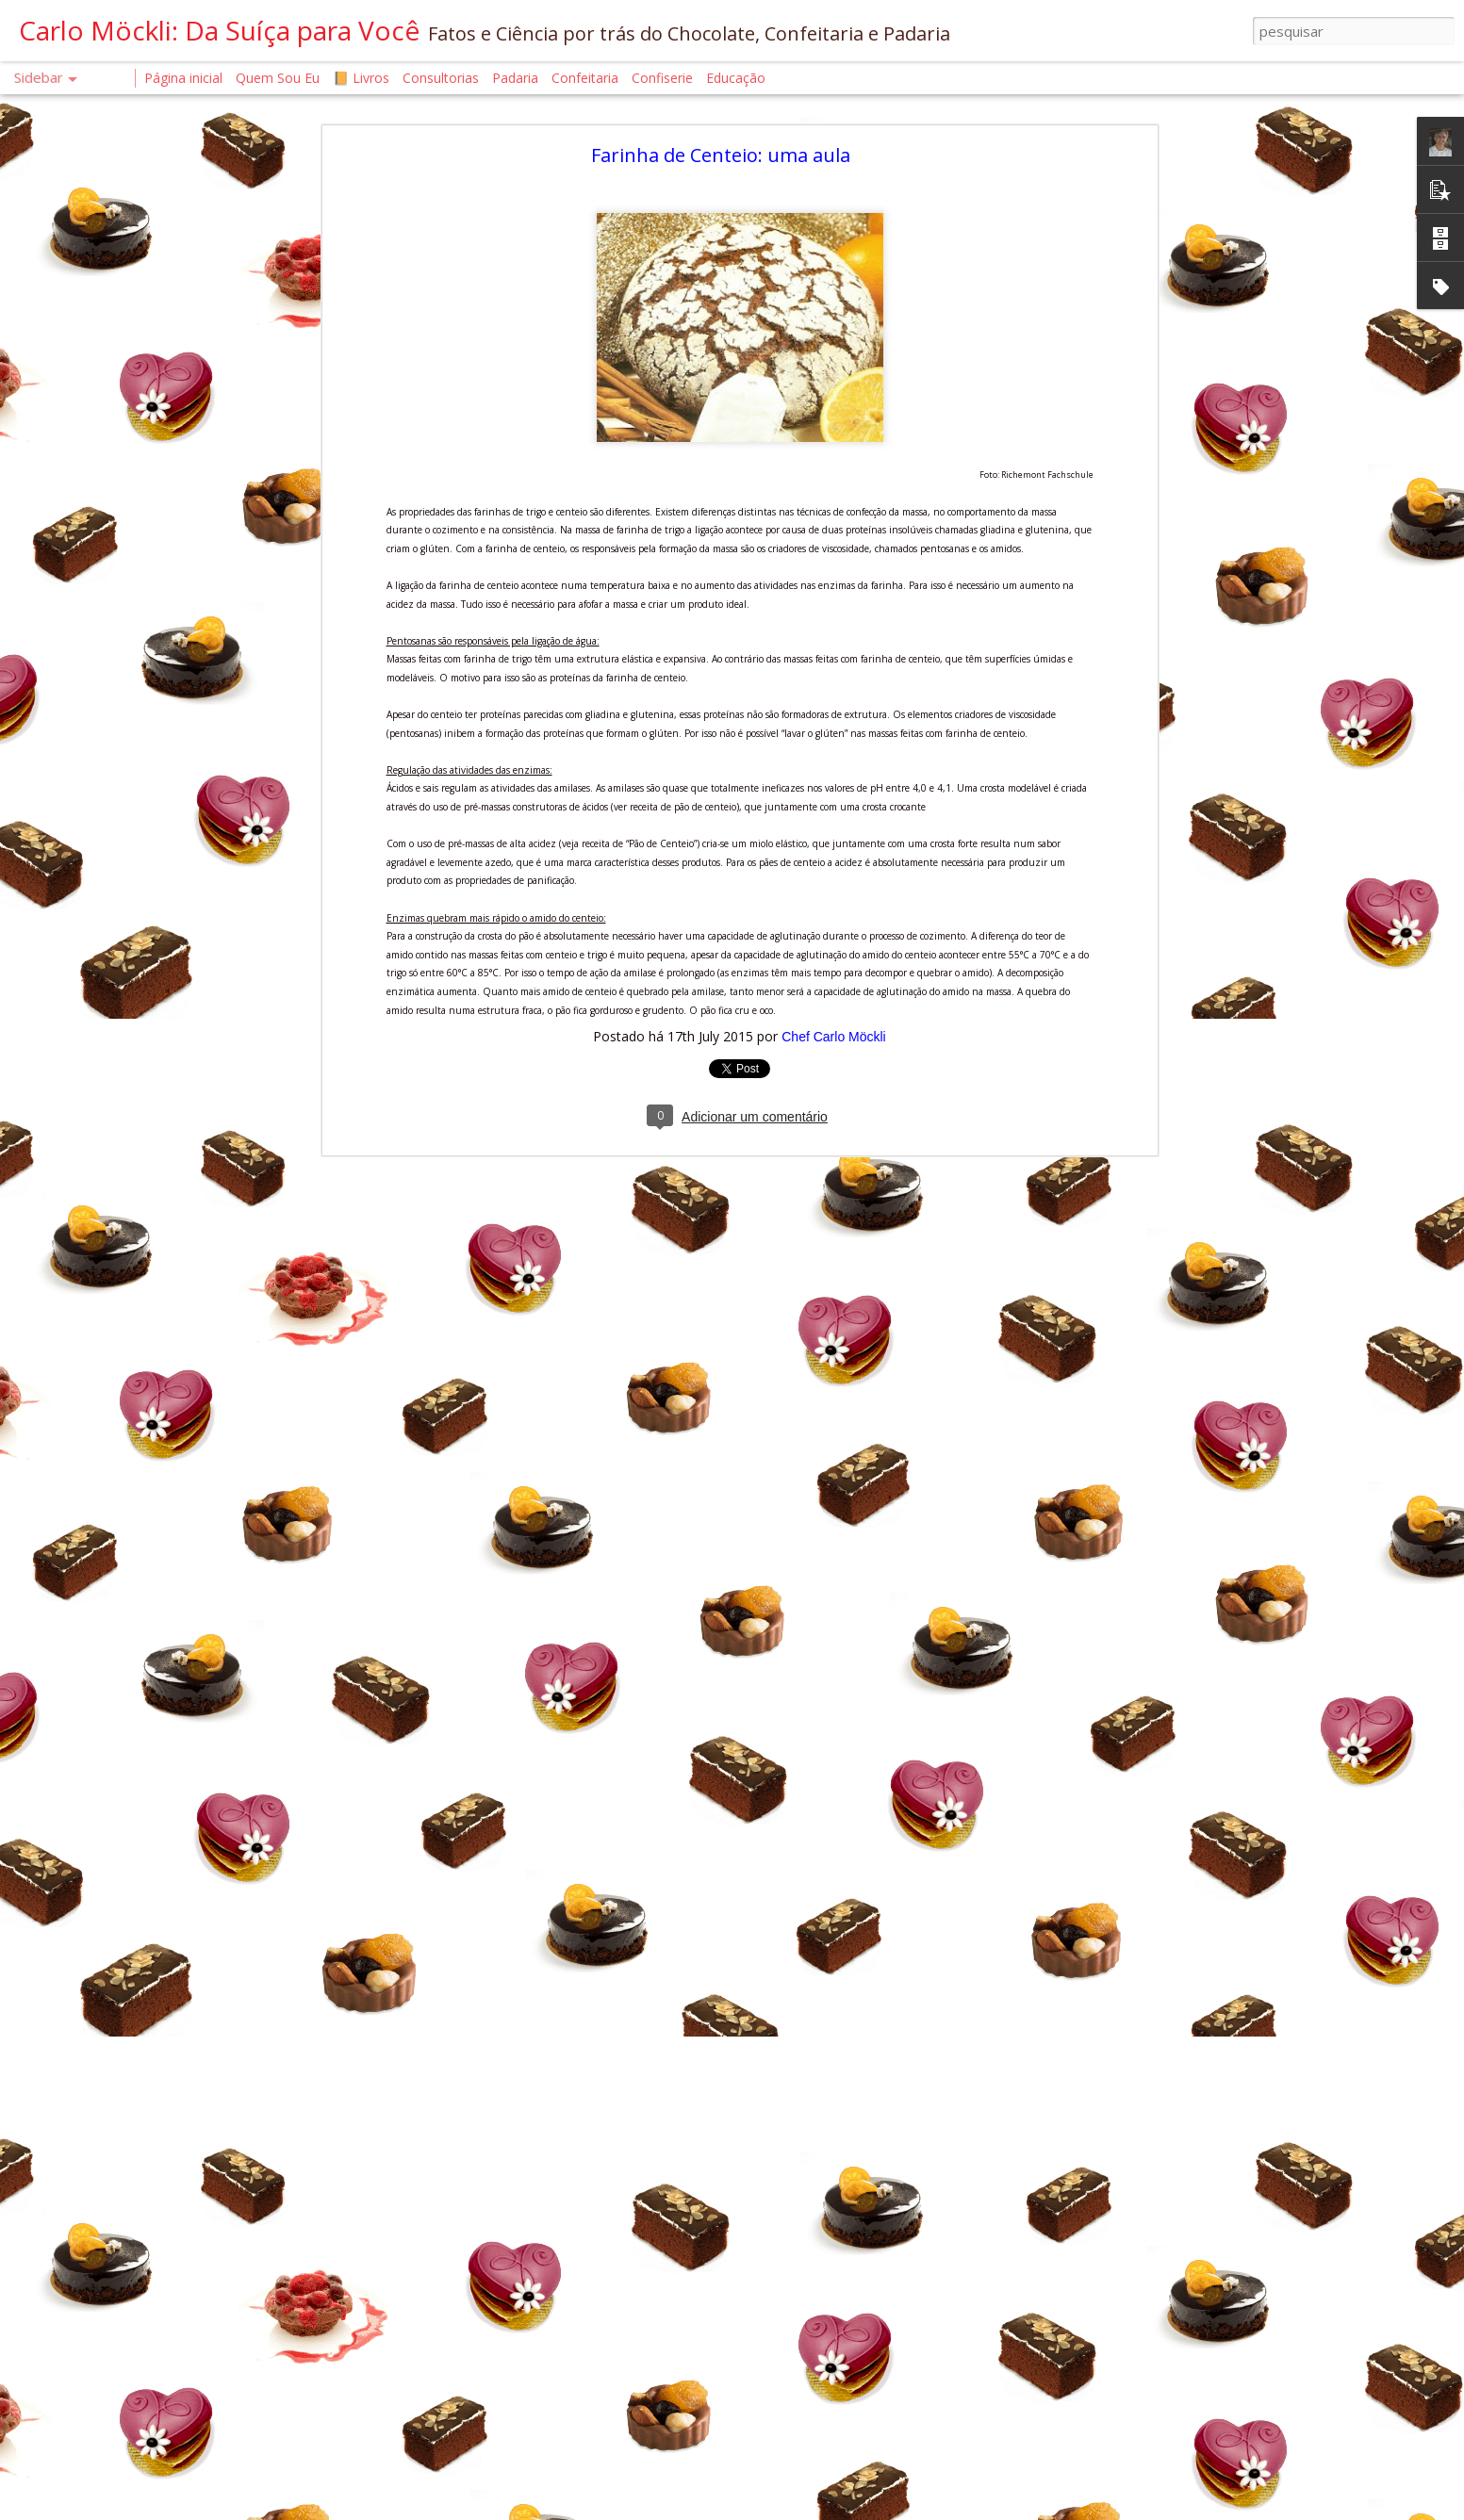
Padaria (517, 78)
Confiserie (662, 78)
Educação (735, 78)
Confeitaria (584, 78)
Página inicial (183, 78)
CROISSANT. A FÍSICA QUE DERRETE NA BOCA (164, 1768)
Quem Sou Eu (278, 78)
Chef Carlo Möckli (833, 589)
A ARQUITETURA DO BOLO (117, 1938)
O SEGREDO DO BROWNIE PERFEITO (140, 2362)
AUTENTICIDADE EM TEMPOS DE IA (136, 1853)
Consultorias (441, 78)
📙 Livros (361, 78)
